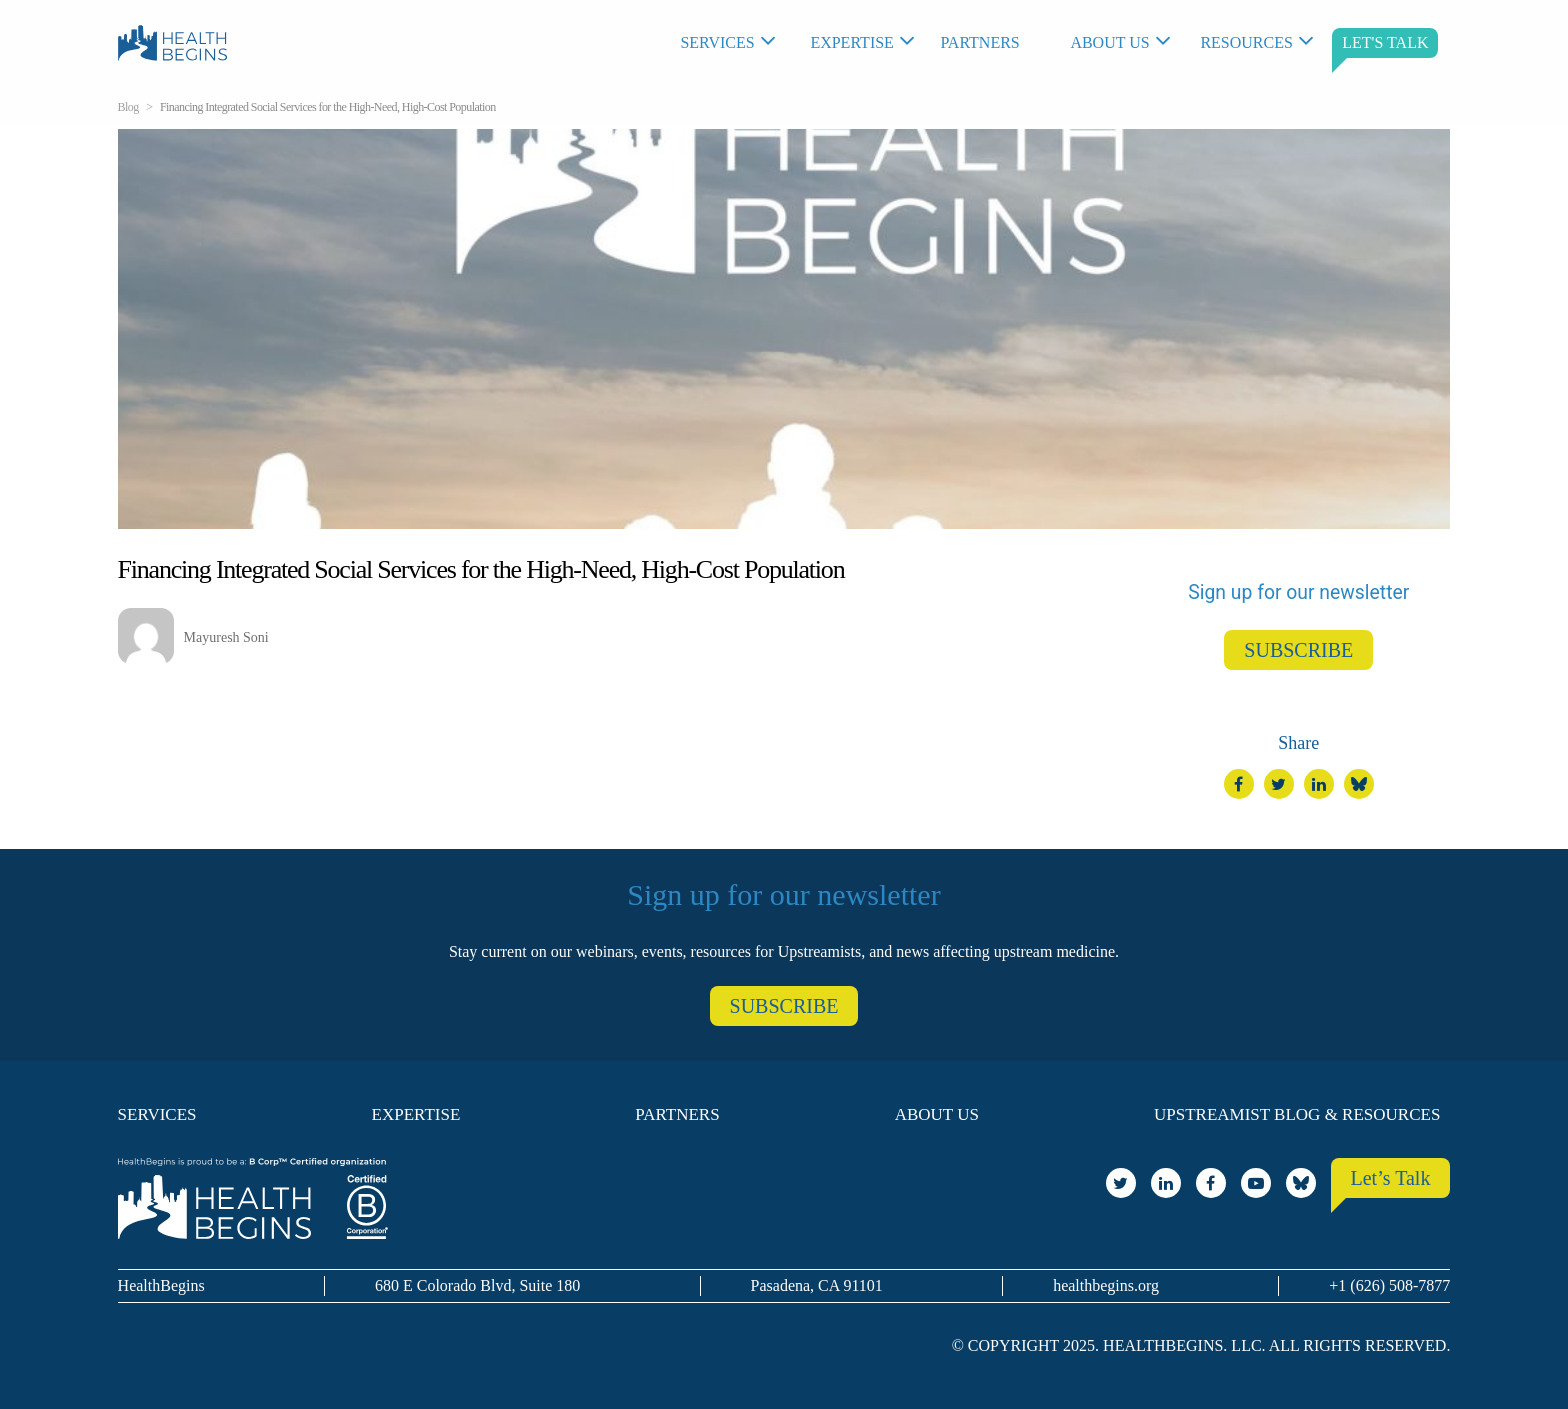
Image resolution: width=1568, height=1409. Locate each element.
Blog (128, 107)
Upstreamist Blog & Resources (1297, 1114)
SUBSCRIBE (1298, 650)
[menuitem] (735, 43)
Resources (1246, 42)
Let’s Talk (1391, 1178)
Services (717, 42)
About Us (1109, 42)
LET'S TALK (1385, 42)
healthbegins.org (1106, 1285)
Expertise (851, 42)
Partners (979, 42)
